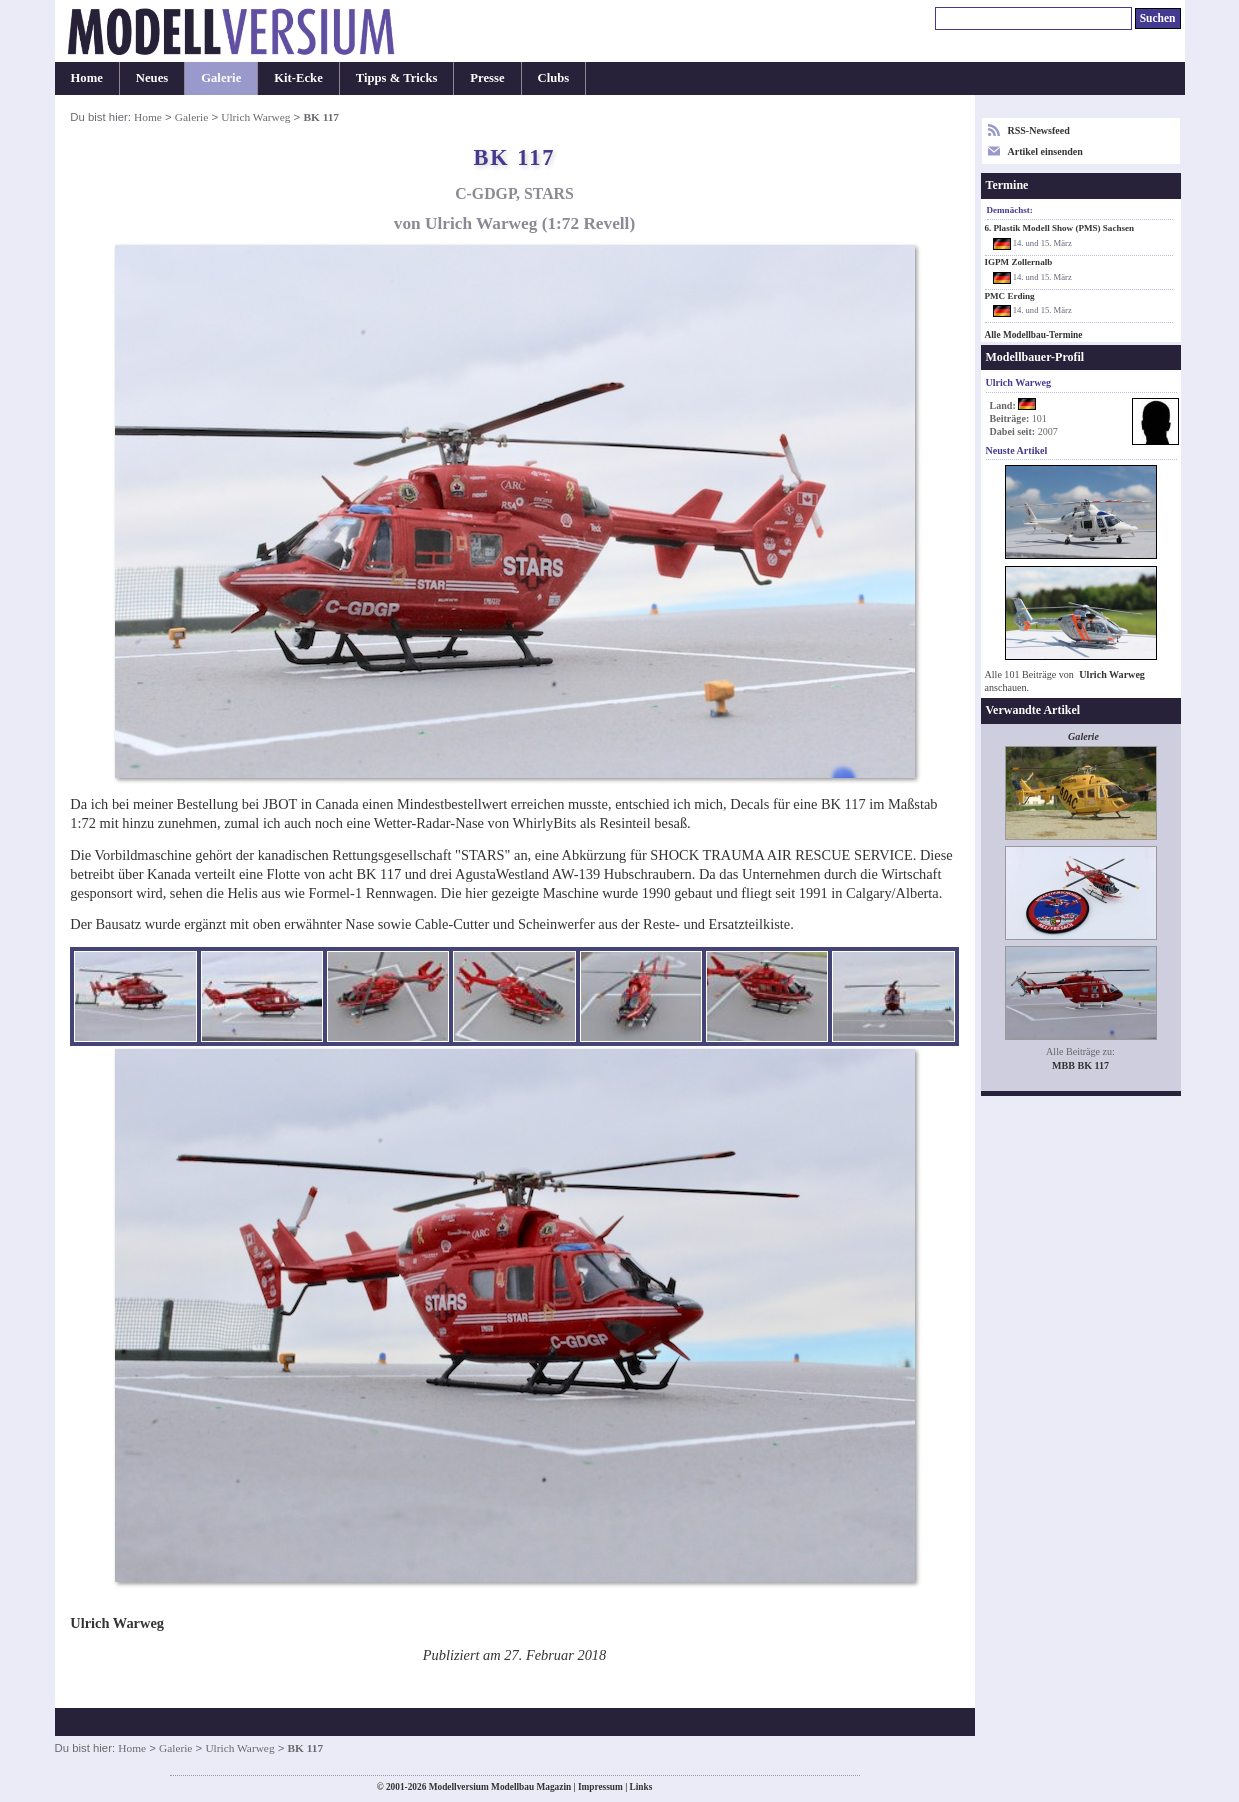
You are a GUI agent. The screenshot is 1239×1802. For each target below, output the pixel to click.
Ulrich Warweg (255, 117)
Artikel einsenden (1045, 151)
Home (87, 78)
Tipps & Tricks (397, 78)
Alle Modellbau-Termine (1034, 335)
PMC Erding (1010, 296)
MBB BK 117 (1080, 1065)
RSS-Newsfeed (1039, 130)
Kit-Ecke (298, 78)
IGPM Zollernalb (1019, 262)
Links (641, 1787)
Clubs (554, 78)
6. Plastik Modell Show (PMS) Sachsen (1060, 228)
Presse (487, 78)
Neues (152, 78)
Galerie (221, 78)
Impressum (600, 1787)
